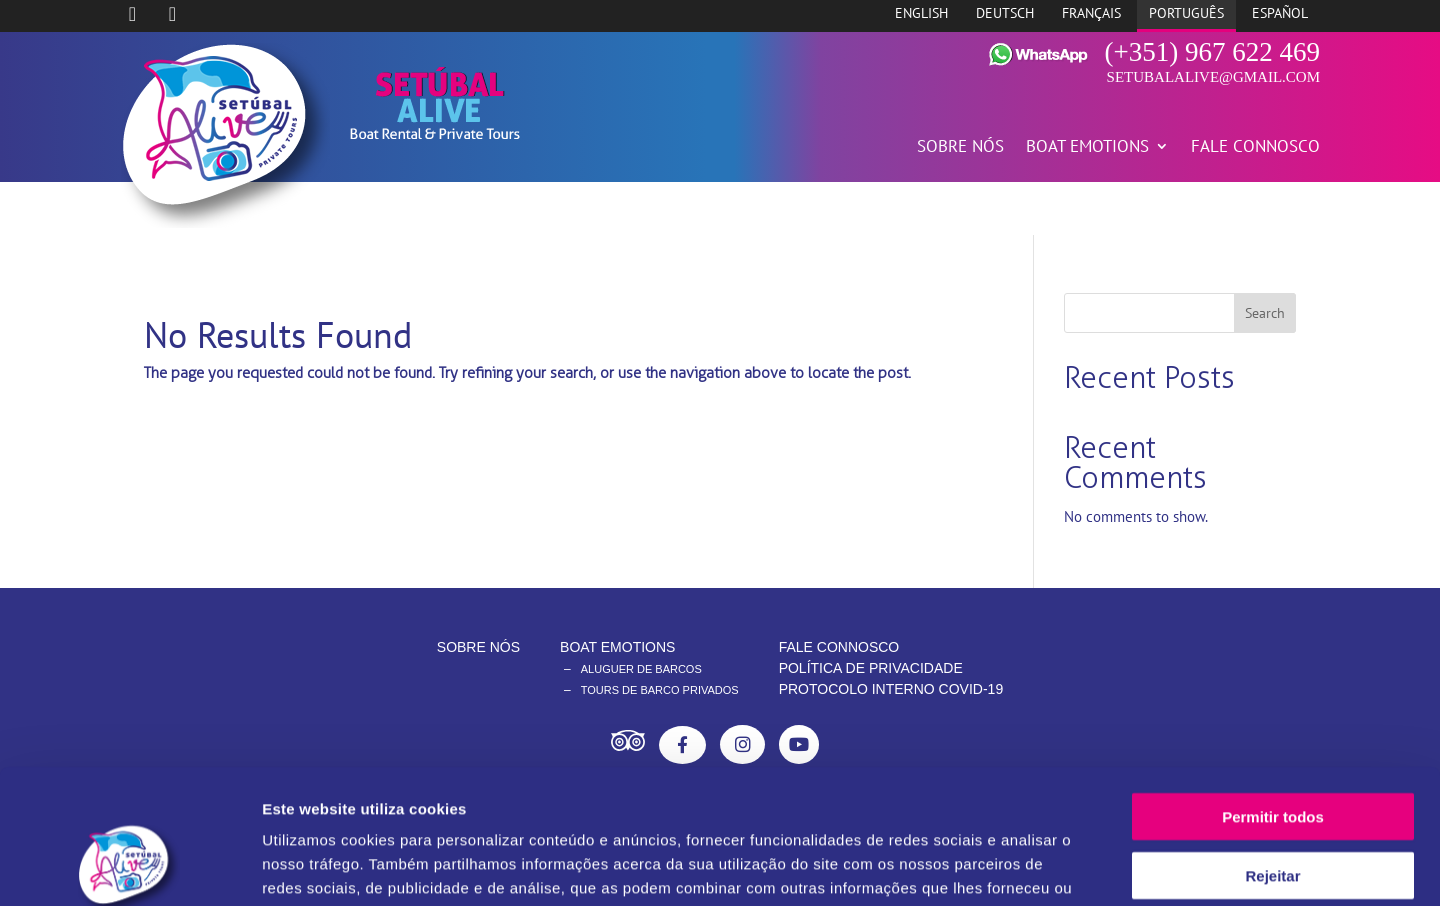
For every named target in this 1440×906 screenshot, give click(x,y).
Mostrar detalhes (1098, 866)
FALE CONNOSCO (1255, 148)
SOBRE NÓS (960, 148)
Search (1265, 313)
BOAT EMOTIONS (1087, 148)
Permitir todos (1273, 690)
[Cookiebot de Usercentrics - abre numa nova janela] (129, 867)
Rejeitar (1272, 749)
